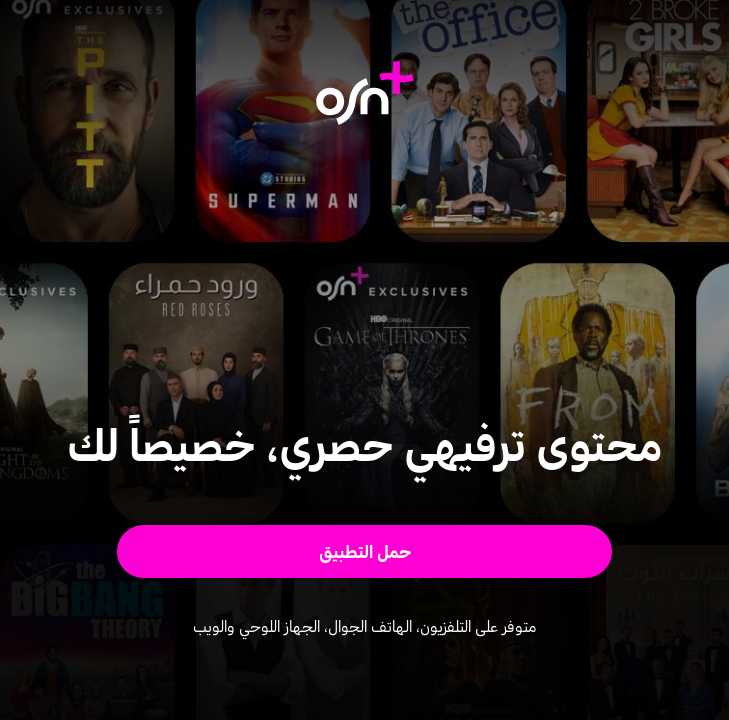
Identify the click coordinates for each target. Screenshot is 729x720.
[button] (364, 551)
